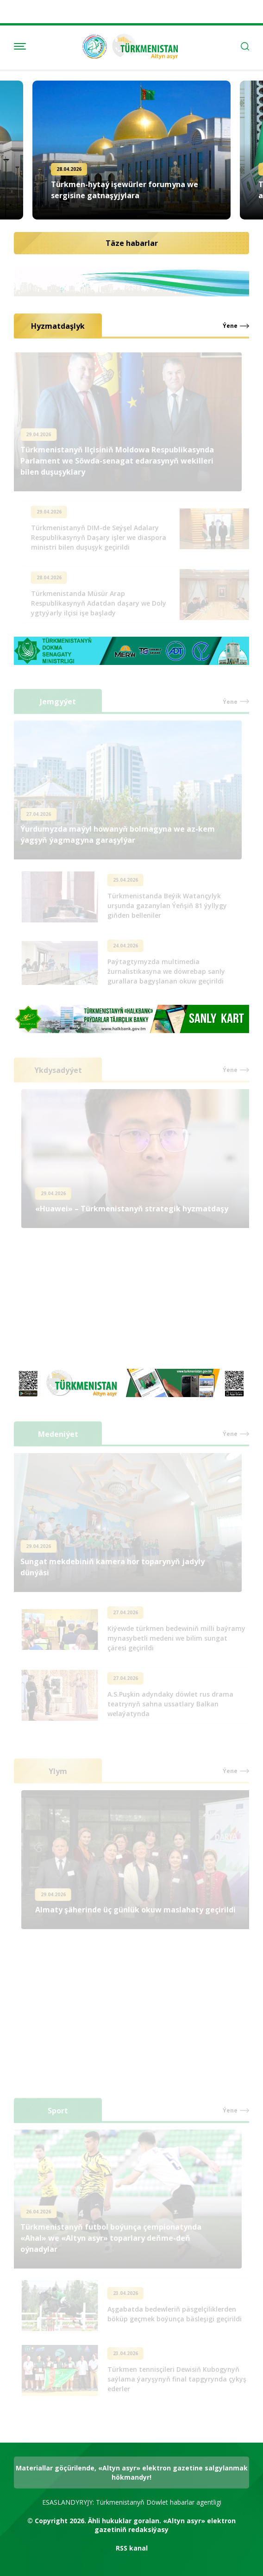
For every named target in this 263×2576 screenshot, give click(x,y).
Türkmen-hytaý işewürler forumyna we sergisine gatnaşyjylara (124, 190)
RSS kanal (132, 2548)
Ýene (230, 326)
